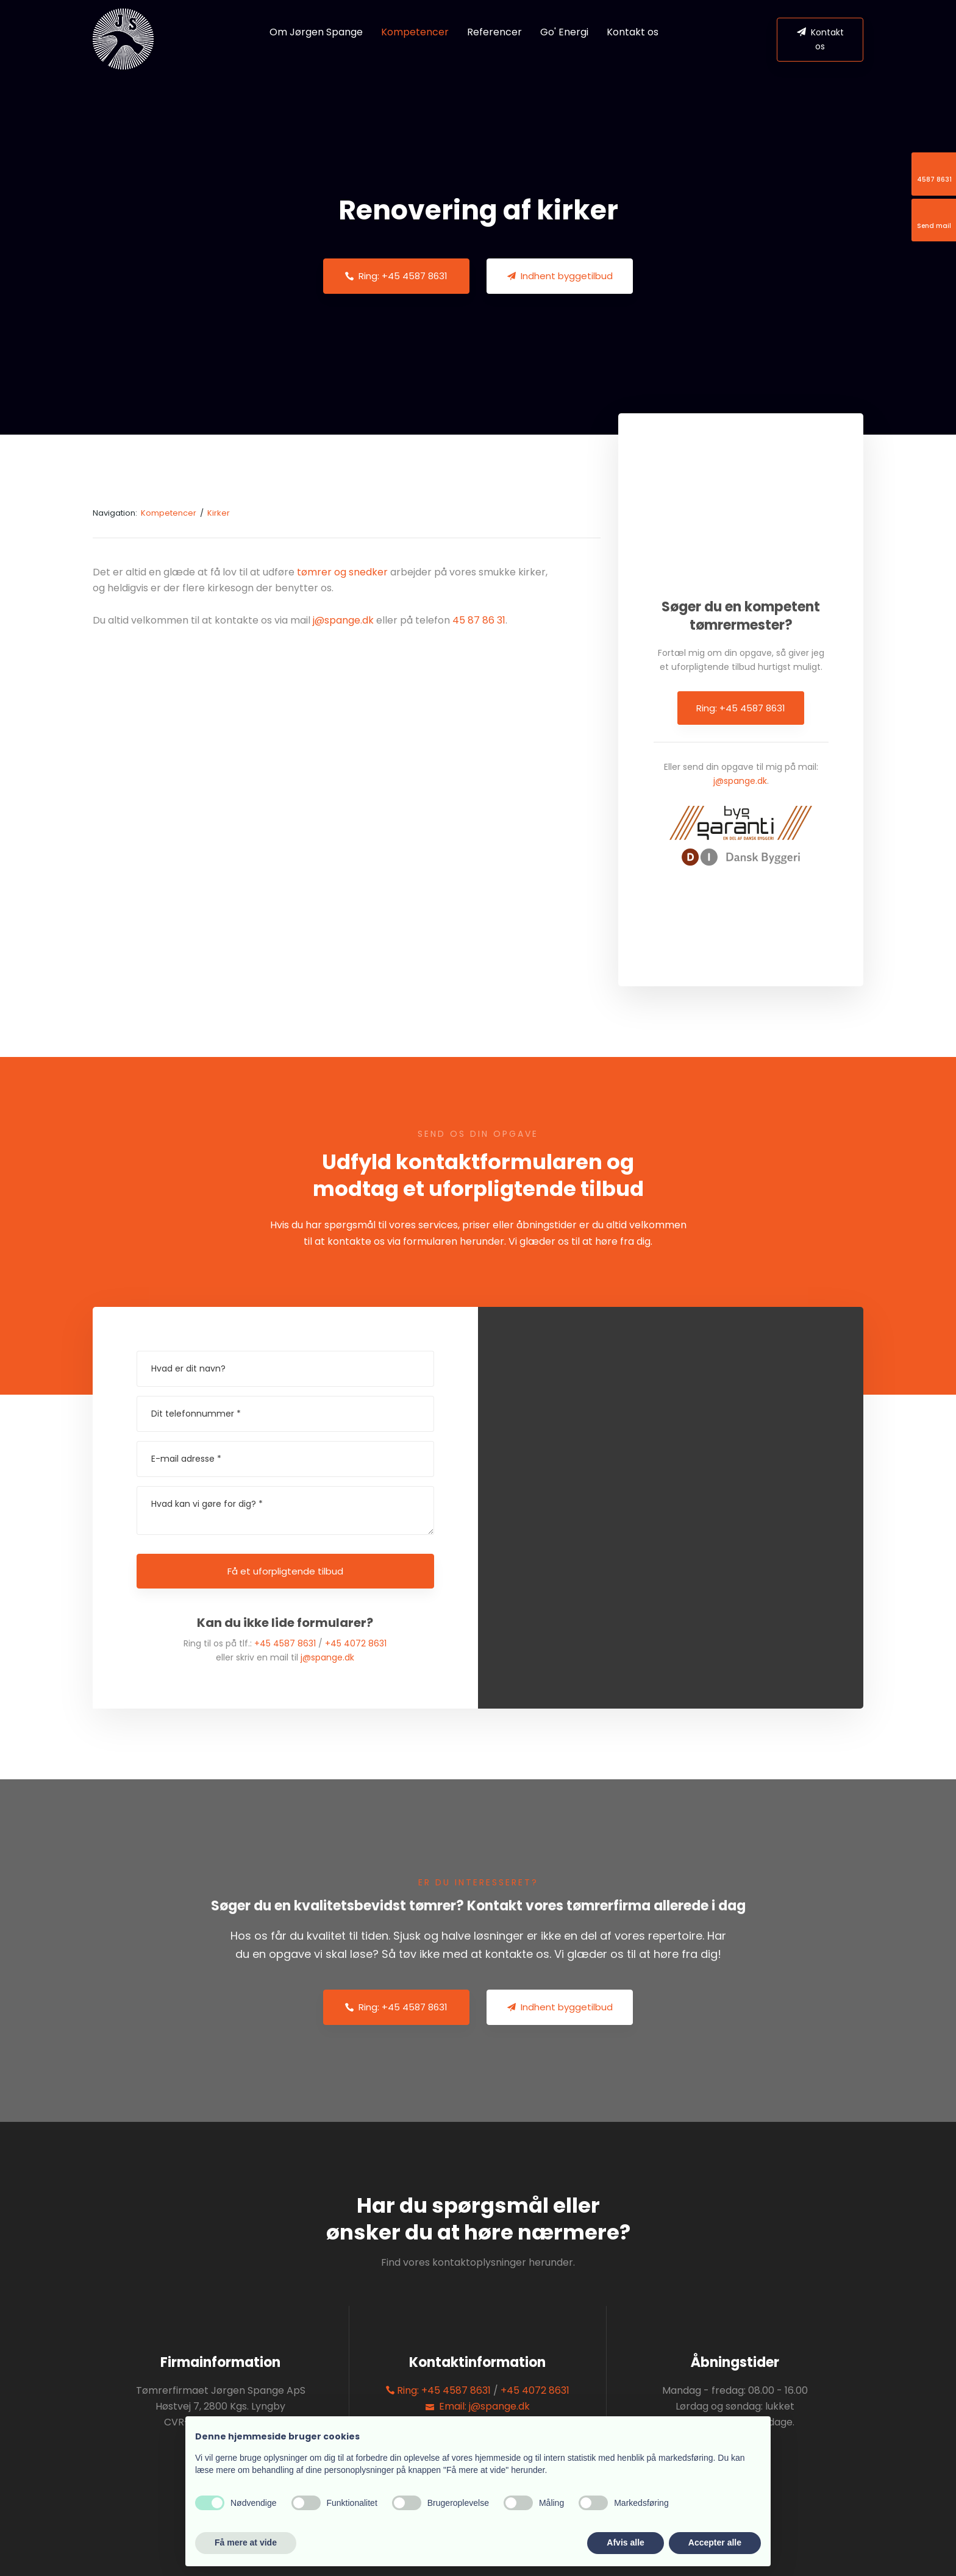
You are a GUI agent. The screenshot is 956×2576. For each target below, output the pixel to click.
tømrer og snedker (342, 572)
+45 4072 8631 (356, 1643)
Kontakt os (632, 32)
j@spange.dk (343, 620)
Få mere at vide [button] (246, 2542)
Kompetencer (415, 32)
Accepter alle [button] (714, 2542)
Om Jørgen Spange (316, 32)
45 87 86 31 (478, 620)
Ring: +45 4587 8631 (740, 708)
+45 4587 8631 (285, 1643)
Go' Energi (564, 32)
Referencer (494, 32)
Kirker (218, 513)
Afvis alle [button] (625, 2542)
